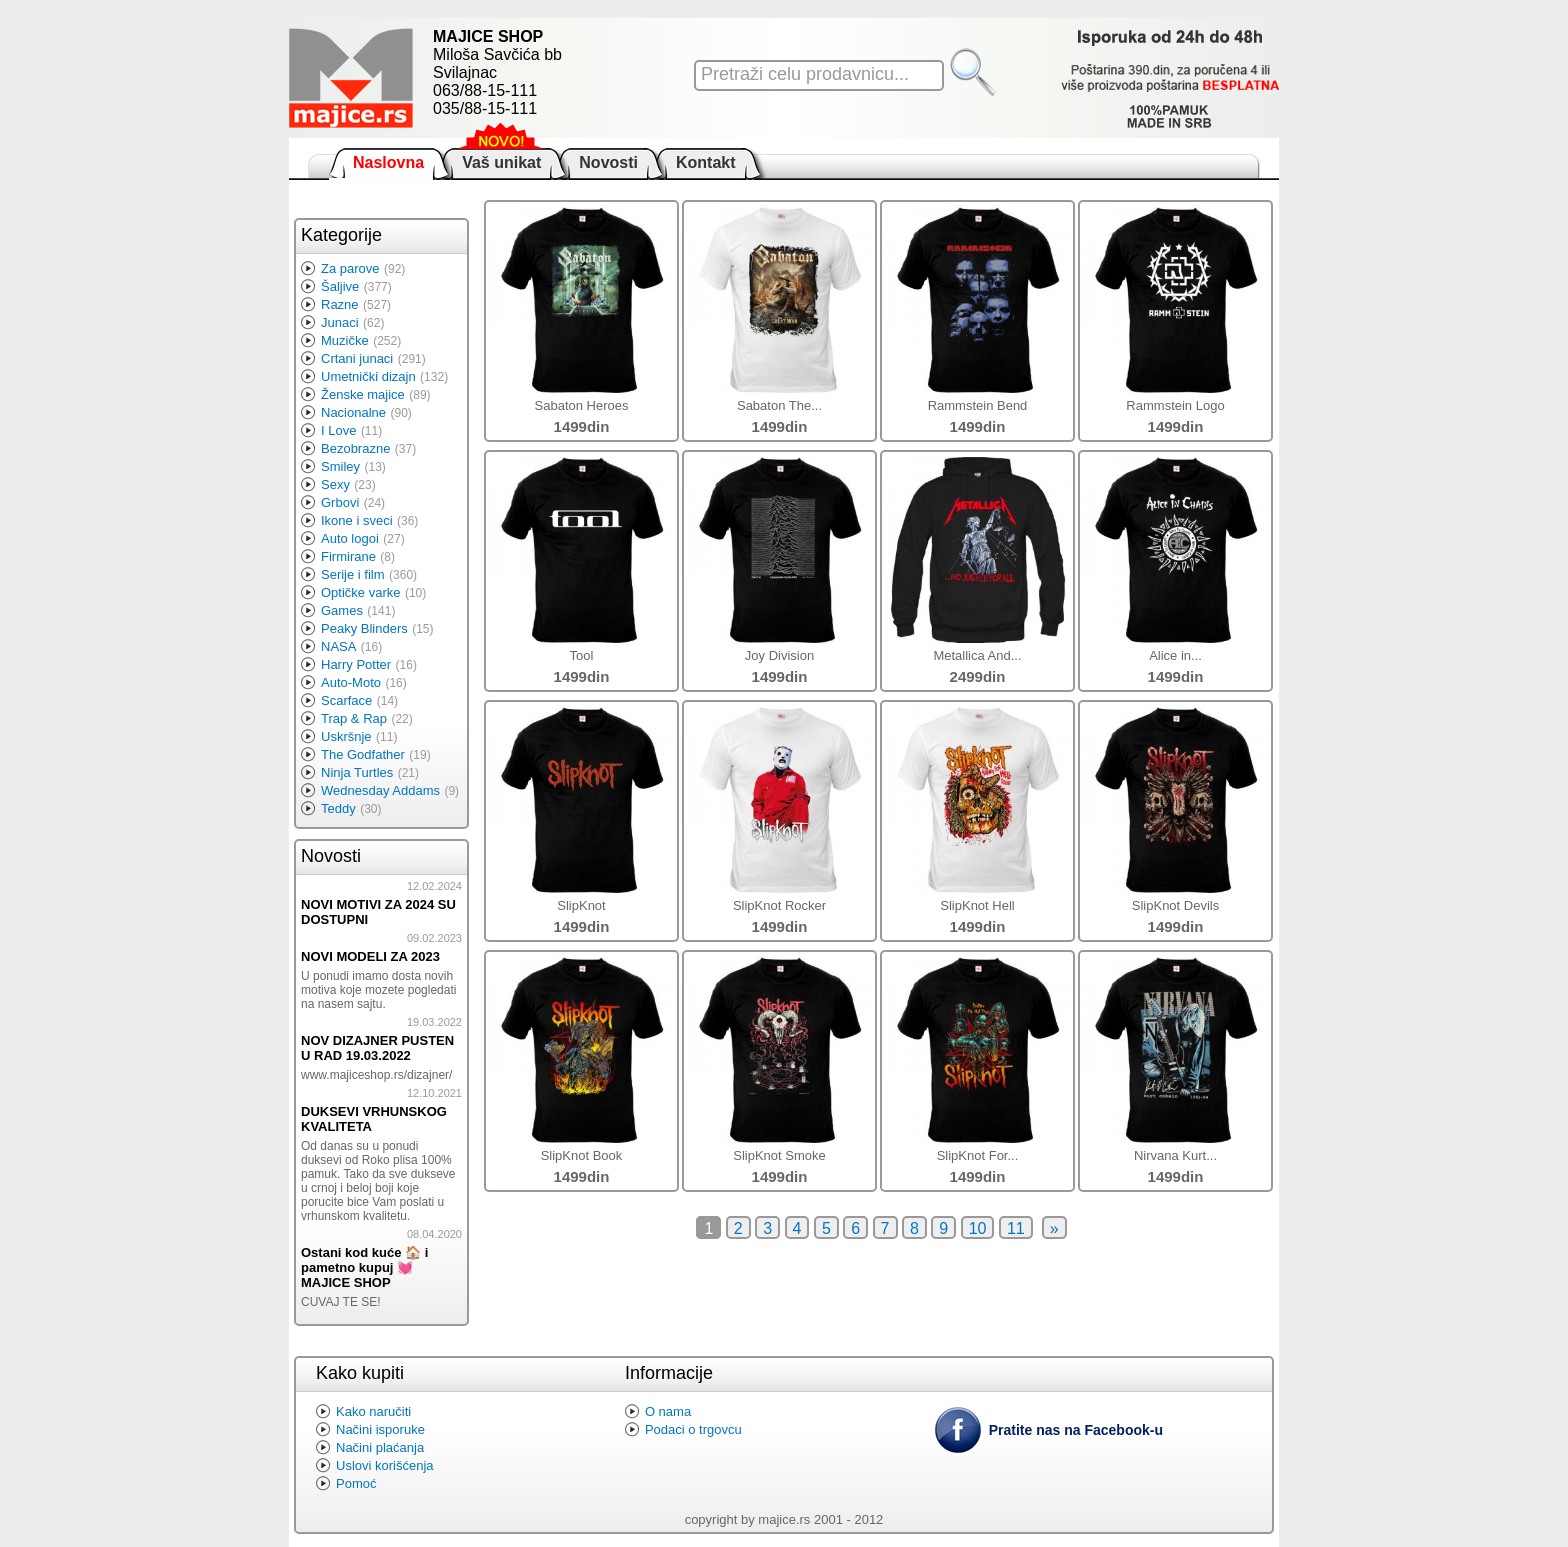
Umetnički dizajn (368, 376)
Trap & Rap (354, 718)
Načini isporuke (380, 1429)
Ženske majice (363, 394)
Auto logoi (350, 538)
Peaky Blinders (364, 628)
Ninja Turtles (357, 772)
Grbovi (340, 502)
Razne (340, 304)
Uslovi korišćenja (385, 1465)
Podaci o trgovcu (693, 1429)
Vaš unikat (501, 162)
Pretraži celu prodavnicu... (805, 74)
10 (978, 1228)
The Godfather (363, 754)
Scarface (346, 700)
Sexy (335, 484)
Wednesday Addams (380, 790)
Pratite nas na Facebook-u (1076, 1430)
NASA (338, 646)
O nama (668, 1411)
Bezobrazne (355, 448)
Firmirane (348, 556)
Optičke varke (360, 592)
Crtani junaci (357, 358)
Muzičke (345, 340)
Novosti (608, 162)
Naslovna (388, 162)
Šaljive (340, 286)
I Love (338, 430)
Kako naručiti (373, 1411)
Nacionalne (353, 412)
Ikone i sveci (357, 520)
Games (342, 610)
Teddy (338, 808)
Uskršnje (346, 736)
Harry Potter (356, 664)
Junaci (340, 322)
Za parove (350, 268)
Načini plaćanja (380, 1447)
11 (1016, 1228)
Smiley (340, 466)
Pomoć (356, 1483)
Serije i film (353, 574)
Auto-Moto (351, 682)
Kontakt (706, 162)
